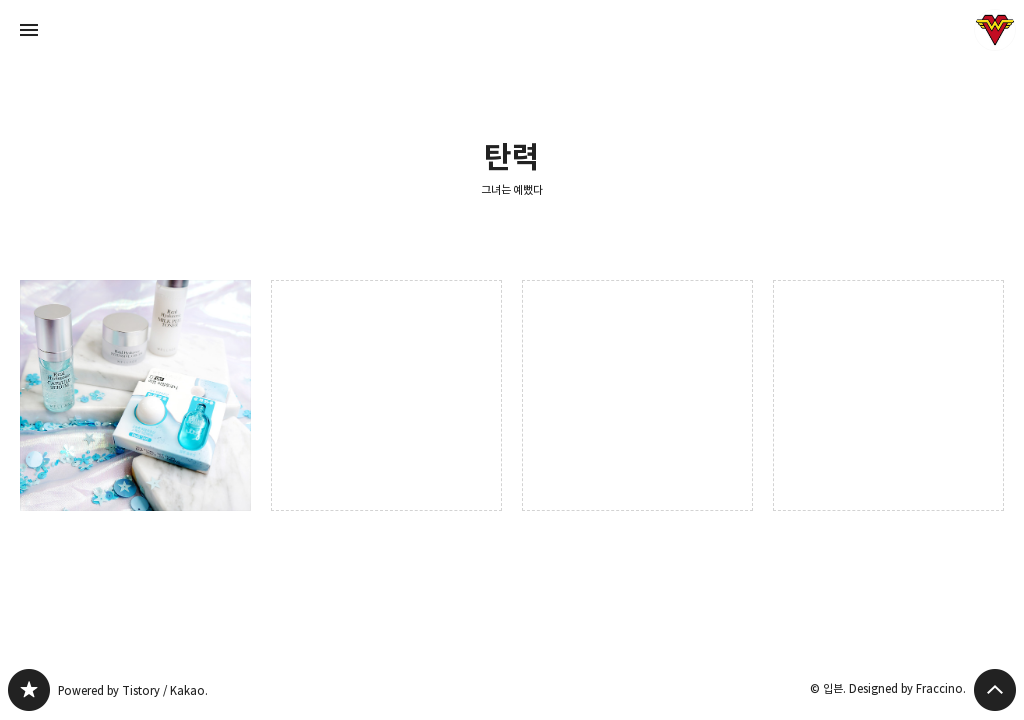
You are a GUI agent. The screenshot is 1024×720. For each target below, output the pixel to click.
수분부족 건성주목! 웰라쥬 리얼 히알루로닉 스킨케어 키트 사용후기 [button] (135, 395)
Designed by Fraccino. (907, 688)
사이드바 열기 (29, 30)
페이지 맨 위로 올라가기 (995, 690)
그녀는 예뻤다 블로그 (29, 690)
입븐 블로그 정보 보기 (995, 30)
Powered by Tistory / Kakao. (133, 690)
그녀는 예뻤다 (512, 189)
